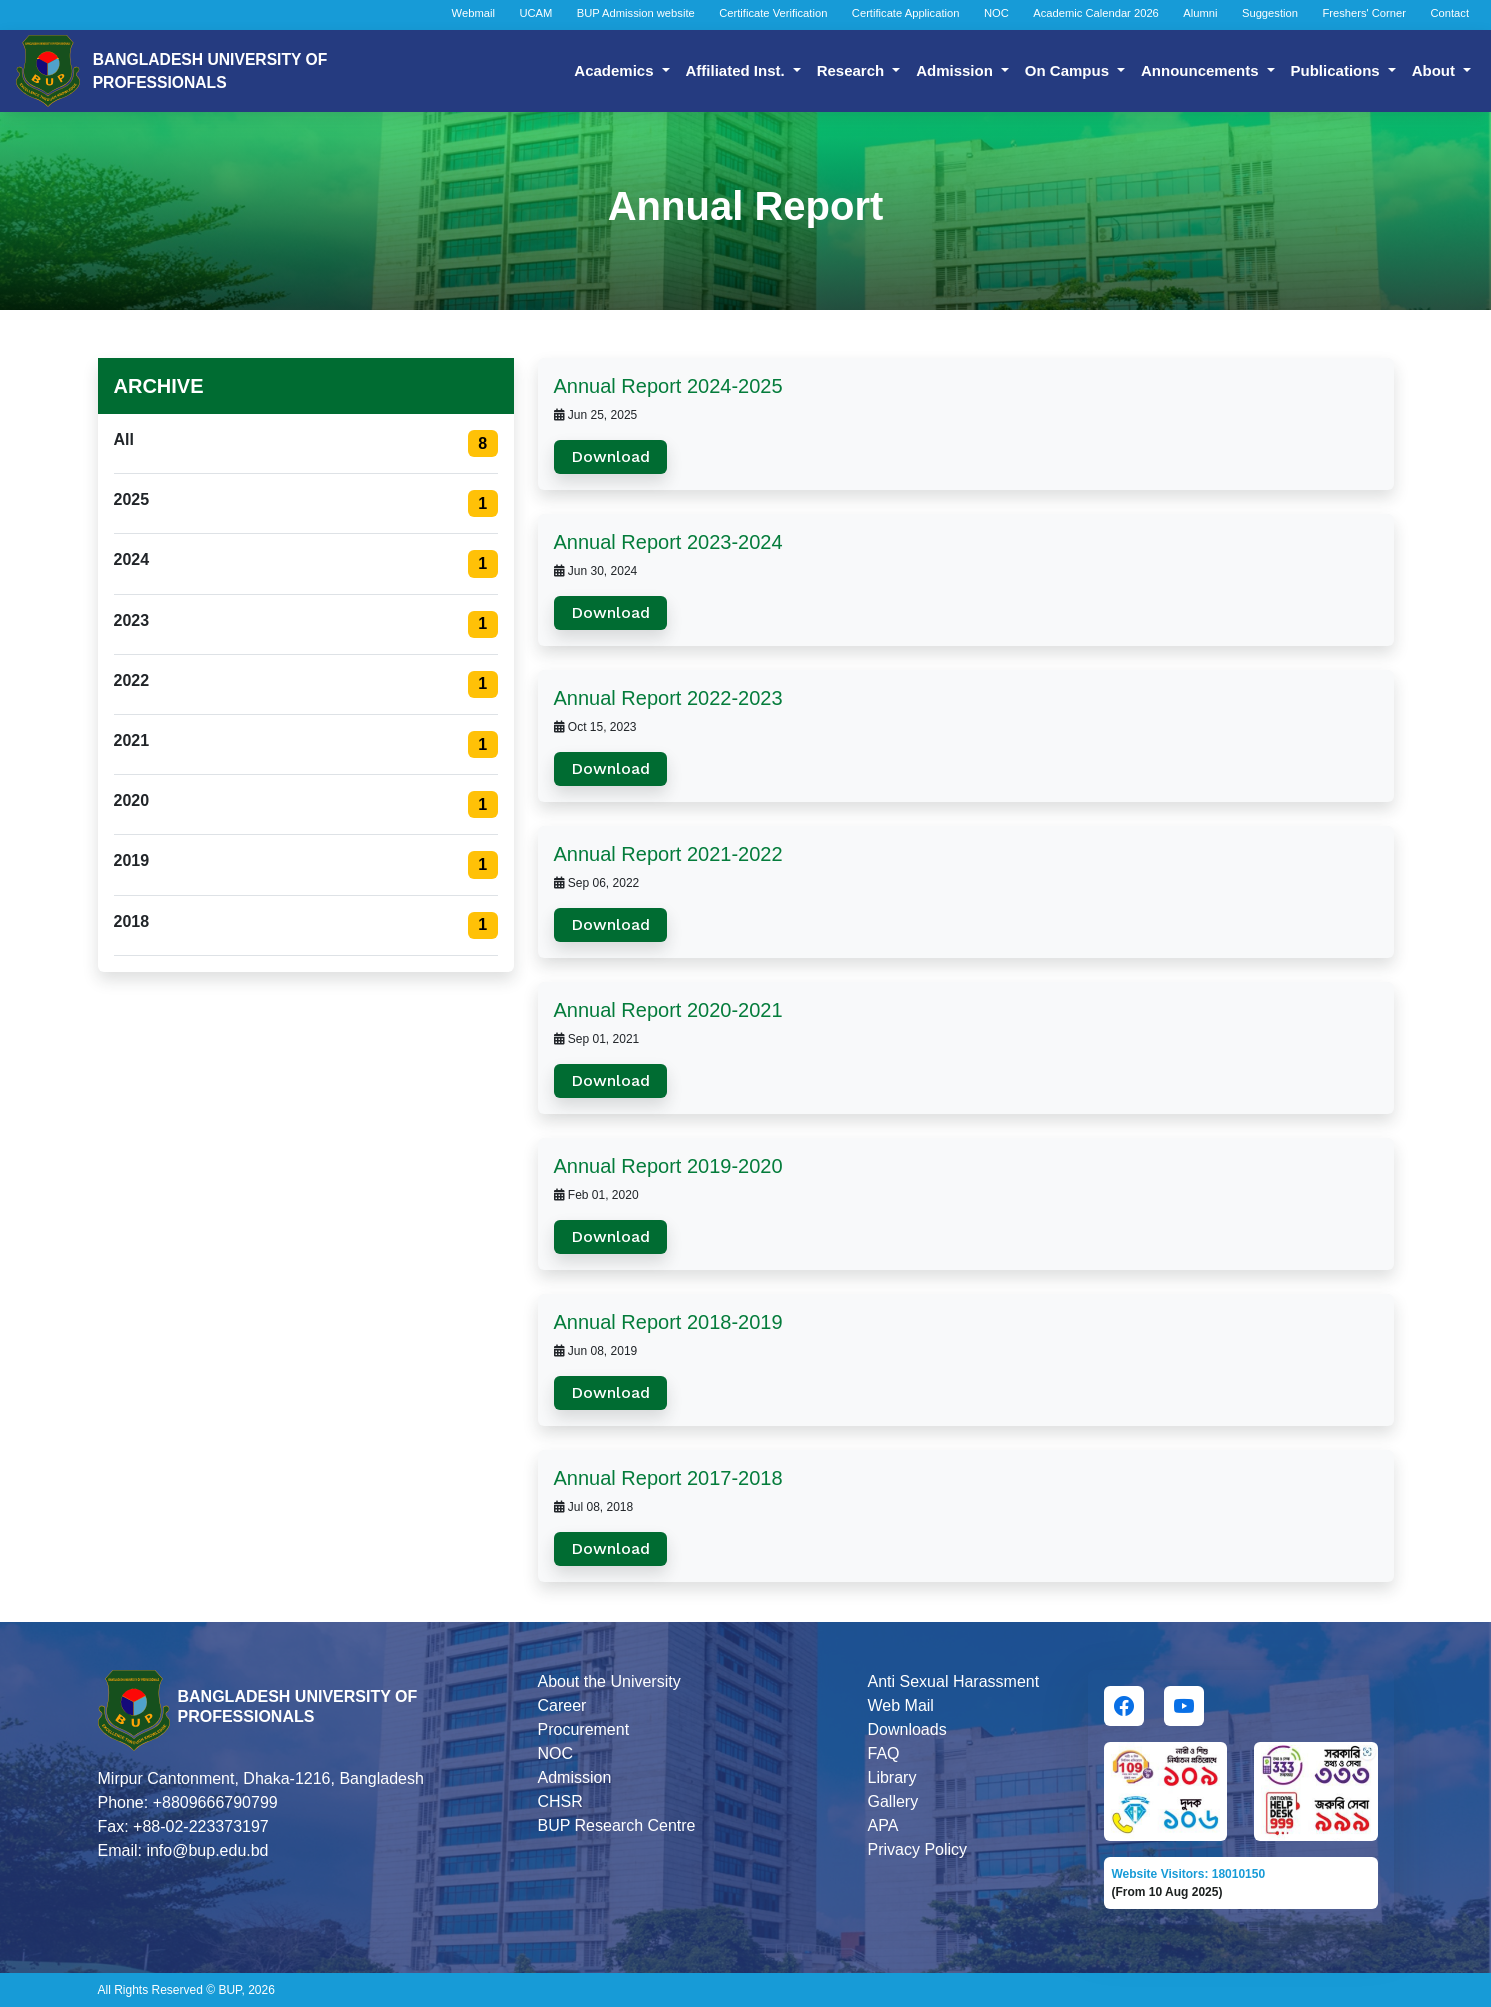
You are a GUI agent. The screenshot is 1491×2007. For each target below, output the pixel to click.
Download (610, 456)
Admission (956, 70)
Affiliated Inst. (737, 70)
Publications (1337, 70)
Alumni (1200, 13)
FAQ (884, 1753)
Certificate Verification (773, 13)
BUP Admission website (636, 13)
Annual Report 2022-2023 (668, 698)
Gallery (893, 1801)
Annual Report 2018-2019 (668, 1322)
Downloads (907, 1729)
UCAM (535, 13)
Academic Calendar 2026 (1096, 13)
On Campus (1069, 70)
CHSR (560, 1801)
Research (853, 70)
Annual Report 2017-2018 (668, 1478)
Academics (615, 70)
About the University (609, 1681)
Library (892, 1777)
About (1435, 70)
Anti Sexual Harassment (954, 1681)
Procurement (584, 1729)
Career (562, 1705)
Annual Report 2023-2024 (668, 542)
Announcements (1202, 70)
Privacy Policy (918, 1849)
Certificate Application (906, 13)
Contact (1449, 13)
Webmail (473, 13)
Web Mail (901, 1705)
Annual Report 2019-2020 (668, 1166)
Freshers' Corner (1364, 13)
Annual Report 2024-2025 (668, 386)
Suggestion (1270, 13)
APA (883, 1825)
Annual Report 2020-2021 (668, 1010)
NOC (996, 13)
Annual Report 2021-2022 (668, 854)
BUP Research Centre (617, 1825)
